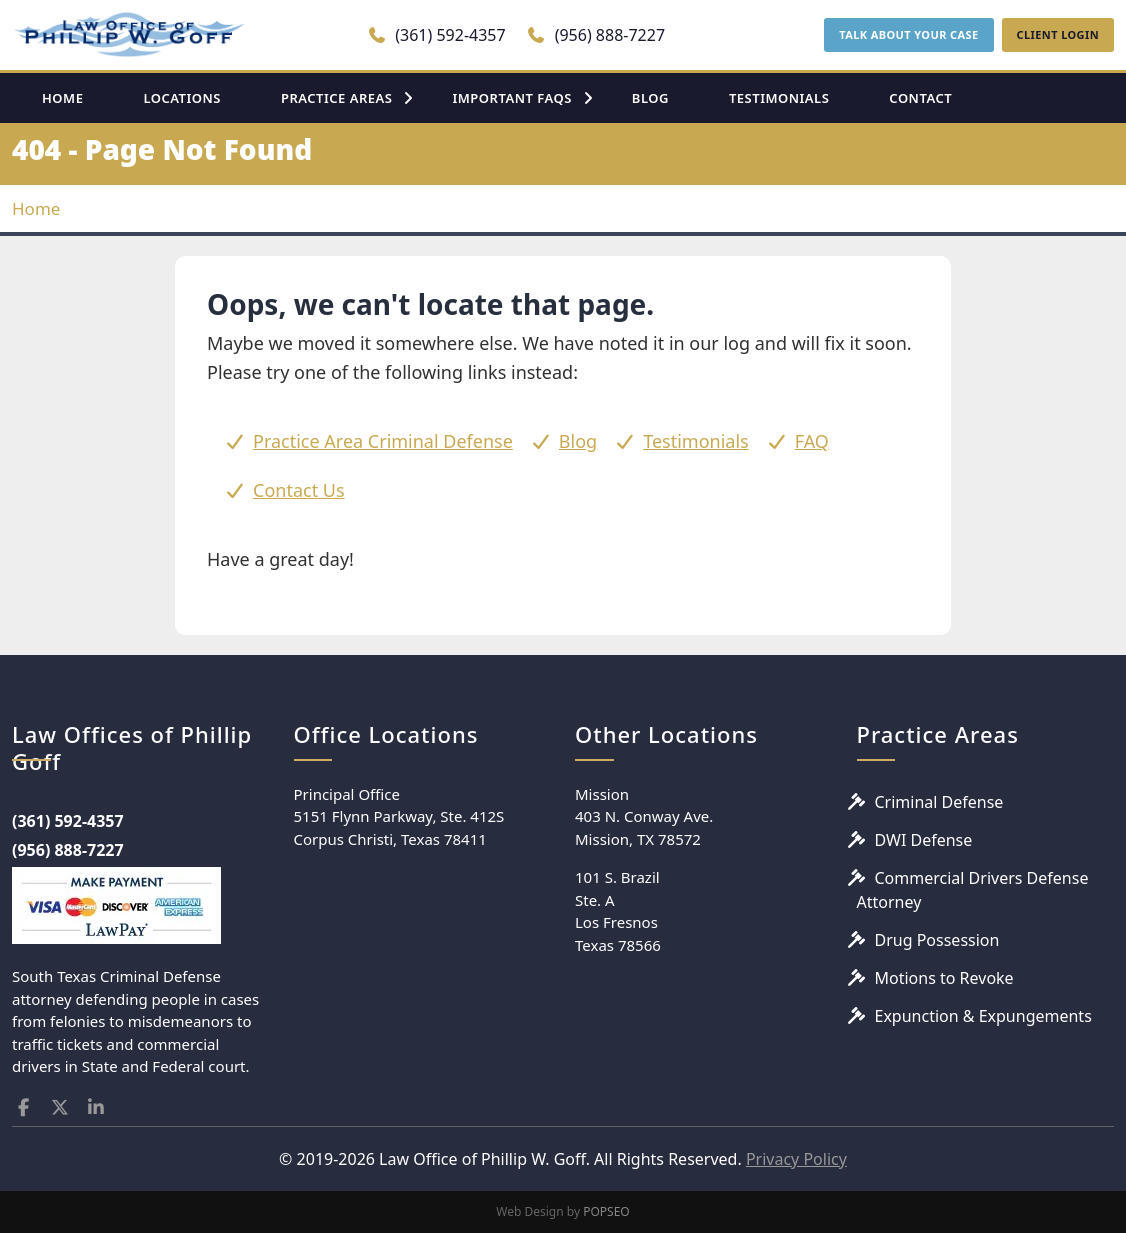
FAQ (812, 441)
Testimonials (696, 441)
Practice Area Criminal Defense (383, 441)
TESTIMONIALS (779, 98)
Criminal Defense (939, 802)
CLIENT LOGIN (1058, 34)
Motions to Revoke (944, 978)
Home (36, 208)
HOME (62, 98)
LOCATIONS (182, 98)
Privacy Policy (796, 1159)
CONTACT (920, 98)
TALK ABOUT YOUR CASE (908, 34)
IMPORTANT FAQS (511, 98)
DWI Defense (924, 840)
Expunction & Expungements (983, 1016)
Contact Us (299, 490)
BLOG (650, 98)
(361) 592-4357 (436, 35)
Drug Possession (937, 940)
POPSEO (606, 1211)
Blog (578, 441)
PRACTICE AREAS (337, 98)
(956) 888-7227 (595, 35)
